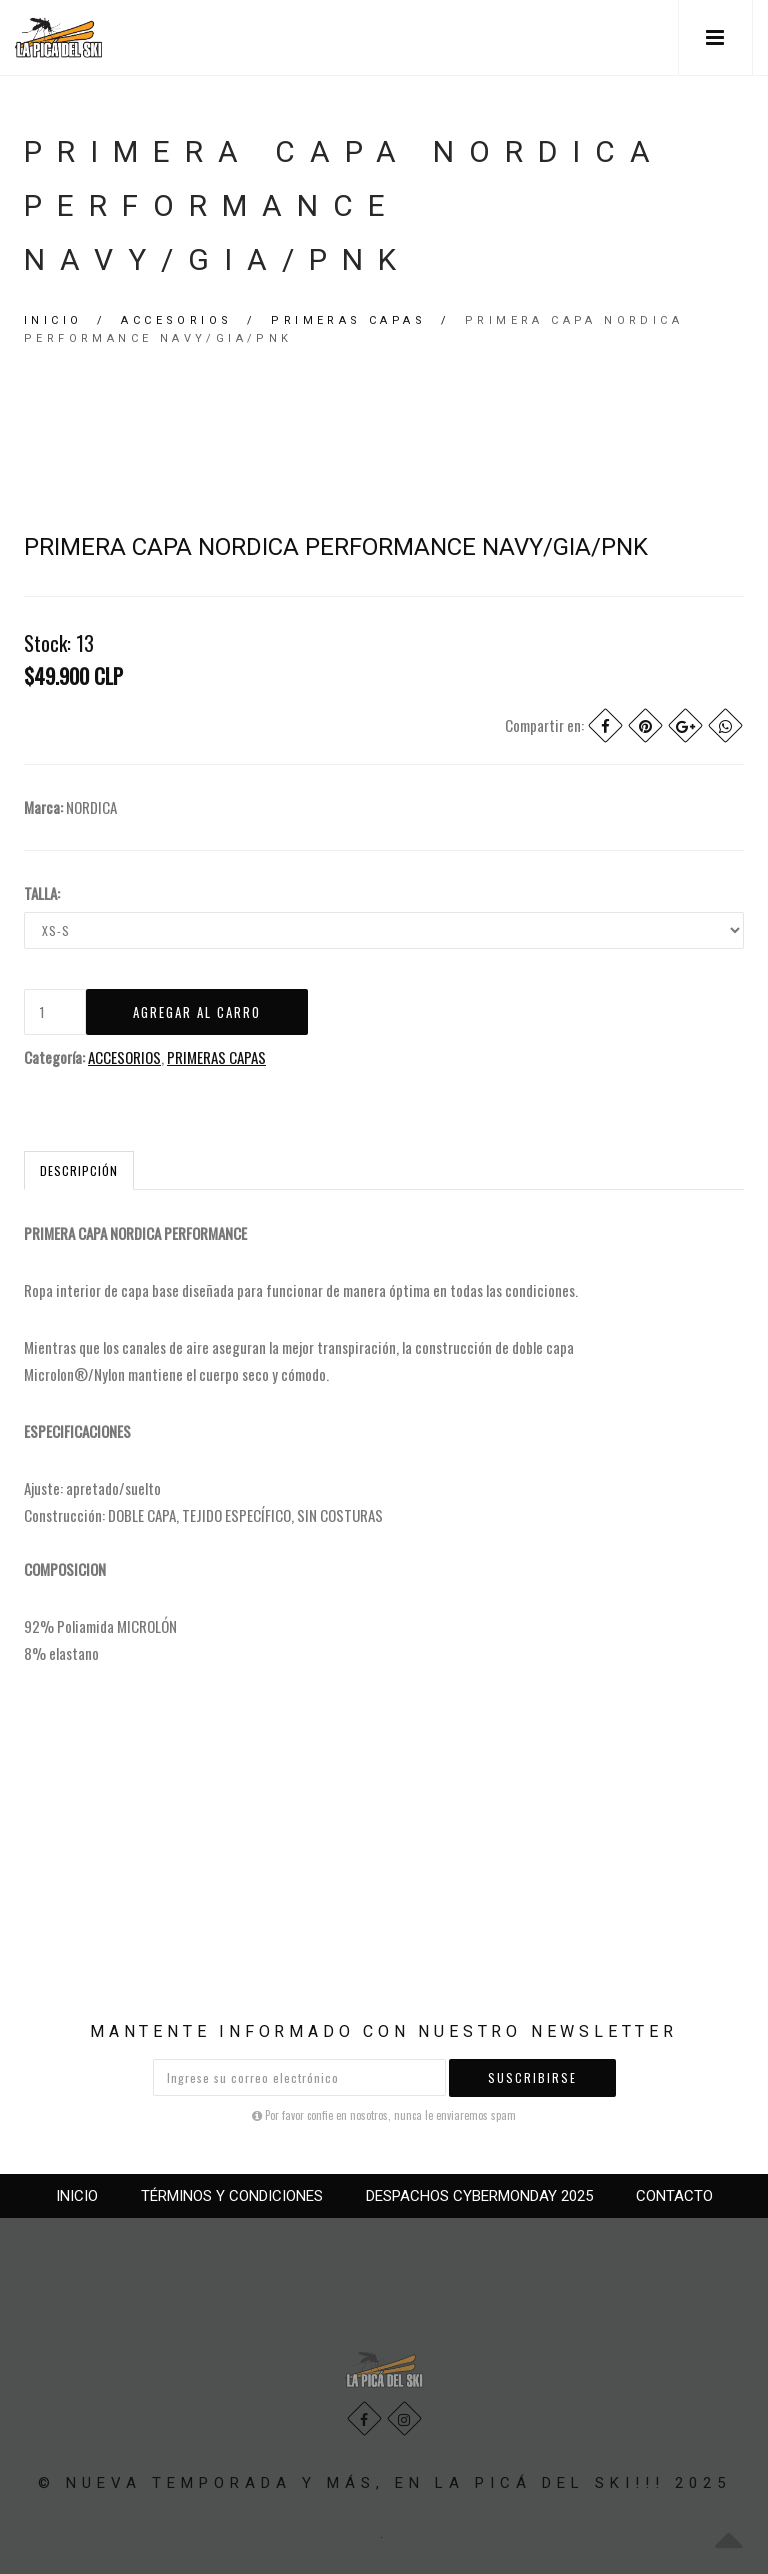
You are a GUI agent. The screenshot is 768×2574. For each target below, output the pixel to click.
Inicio (53, 320)
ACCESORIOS (176, 320)
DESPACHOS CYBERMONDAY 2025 (479, 2196)
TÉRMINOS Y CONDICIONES (232, 2196)
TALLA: (42, 893)
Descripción (79, 1170)
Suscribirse (532, 2077)
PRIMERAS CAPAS (348, 320)
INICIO (77, 2196)
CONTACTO (674, 2196)
